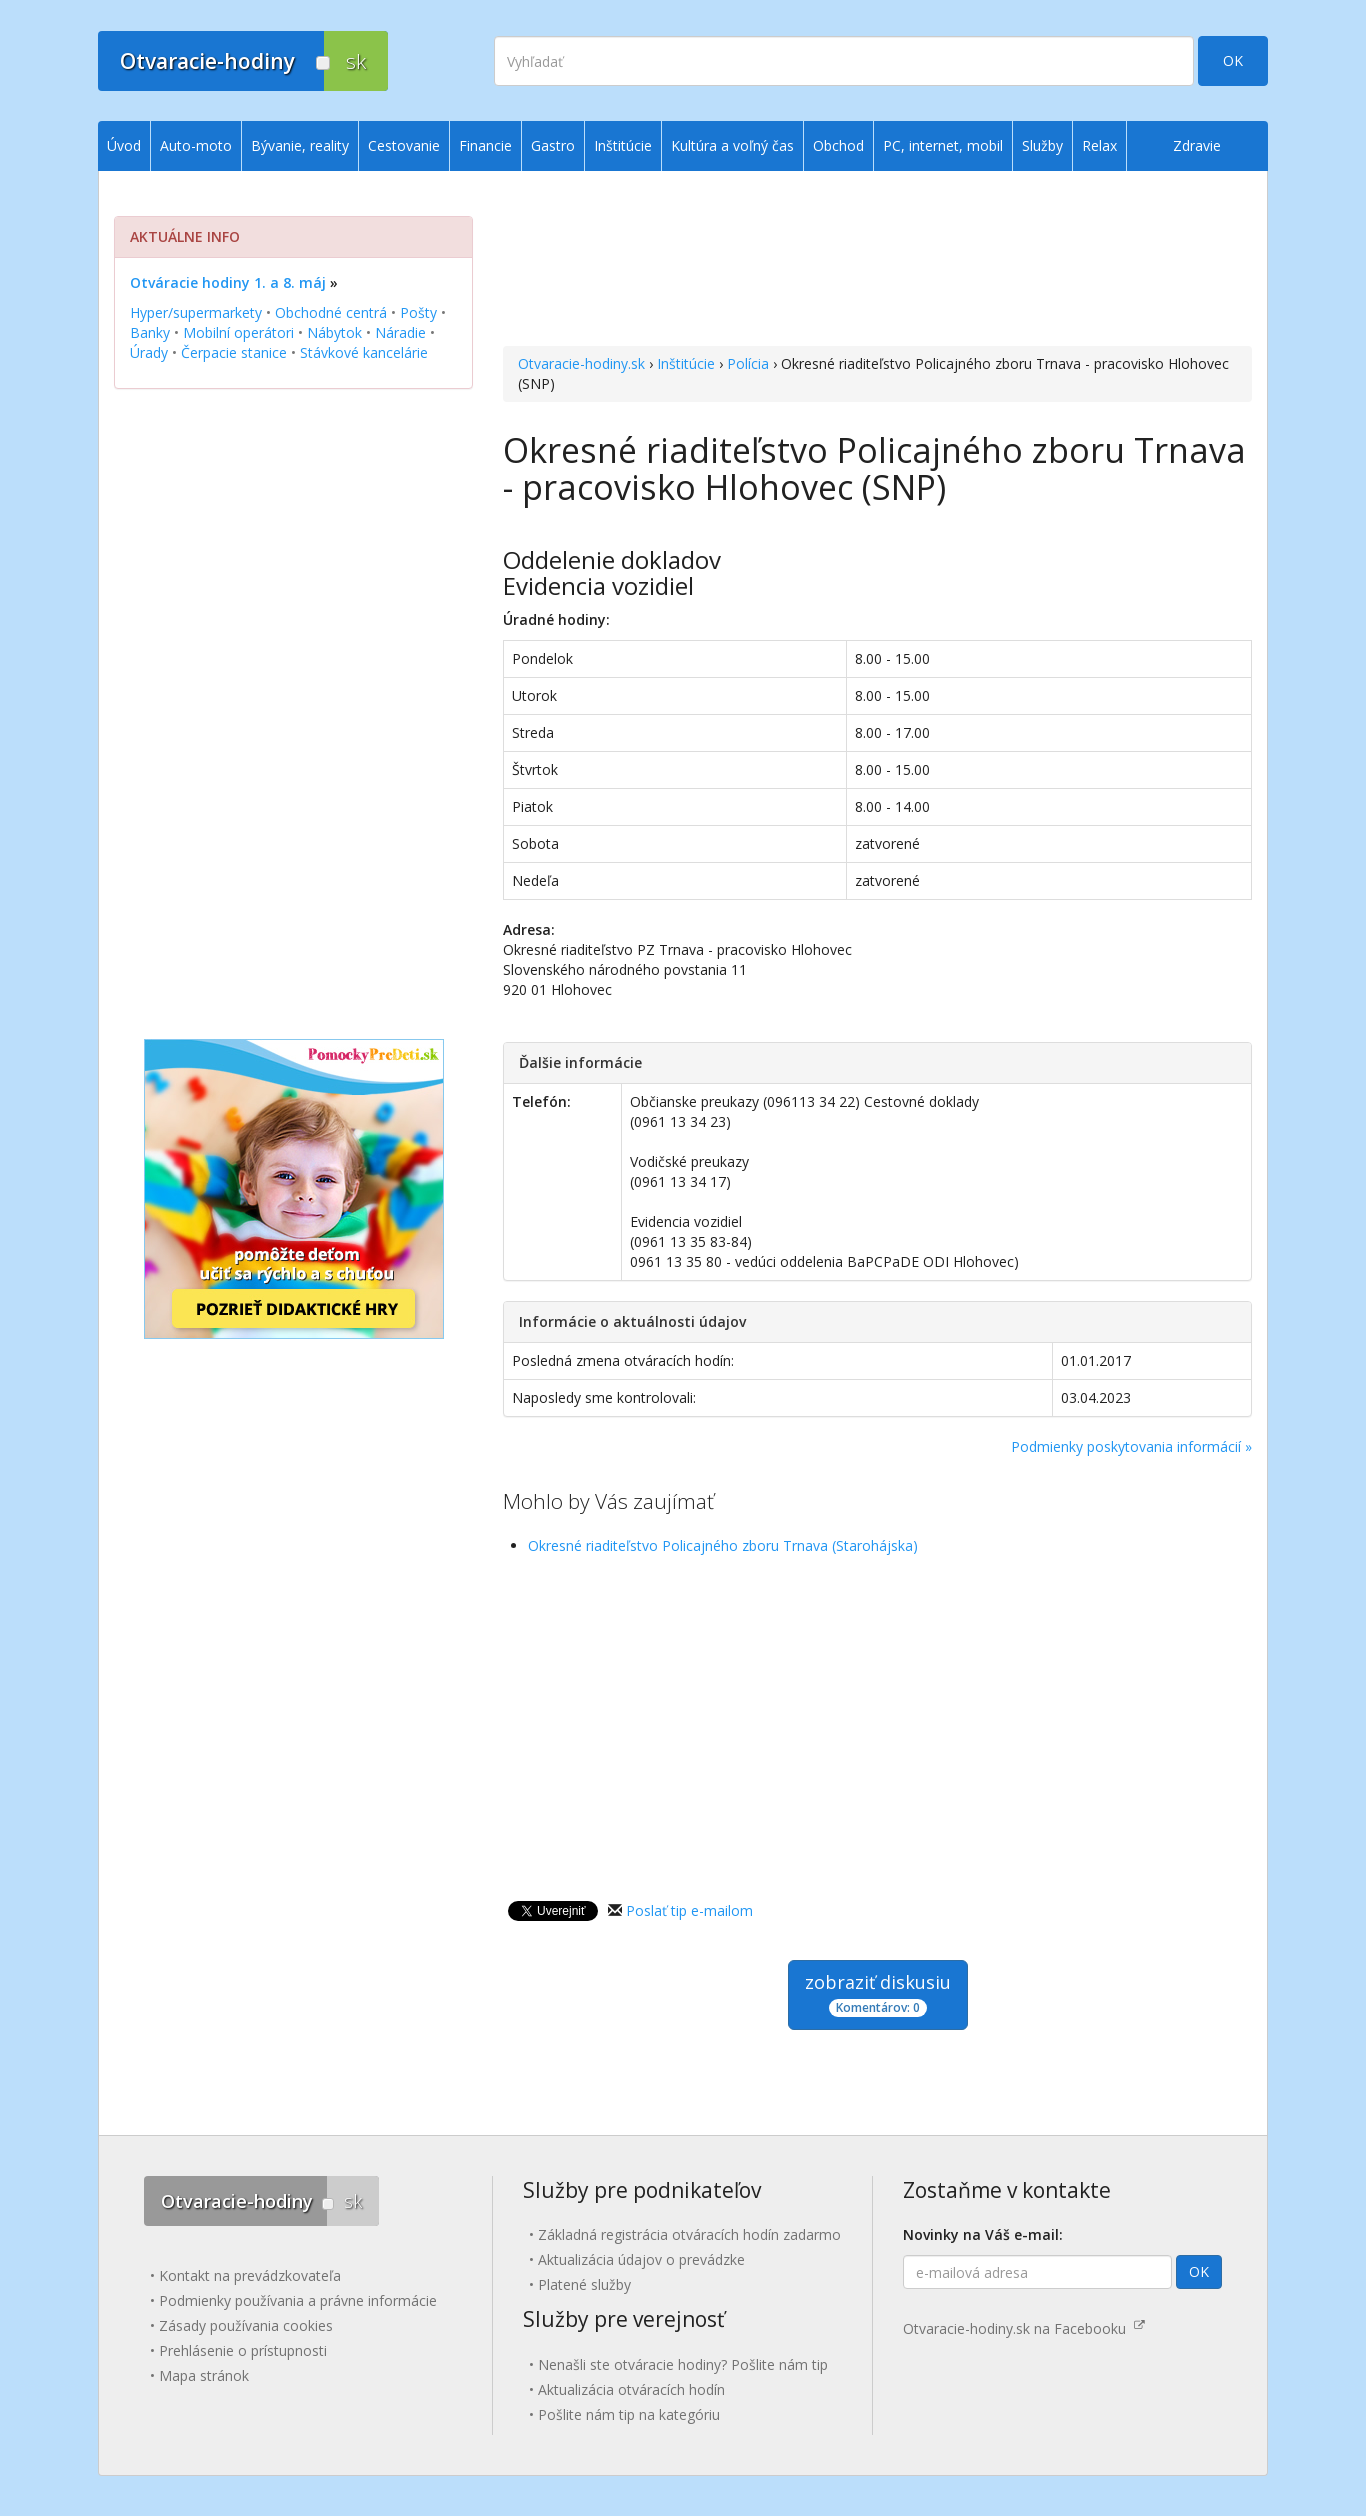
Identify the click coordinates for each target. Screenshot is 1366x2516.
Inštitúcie (686, 363)
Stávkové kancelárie (364, 352)
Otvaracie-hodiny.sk (581, 363)
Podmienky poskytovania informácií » (1131, 1446)
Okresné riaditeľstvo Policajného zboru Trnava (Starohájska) (723, 1545)
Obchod (838, 145)
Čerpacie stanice (234, 352)
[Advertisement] (877, 261)
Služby (1042, 145)
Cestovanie (404, 145)
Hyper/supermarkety (196, 312)
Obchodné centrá (331, 312)
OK (1233, 60)
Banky (150, 332)
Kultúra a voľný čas (732, 145)
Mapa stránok (204, 2375)
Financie (485, 145)
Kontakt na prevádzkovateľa (250, 2275)
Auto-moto (196, 145)
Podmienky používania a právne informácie (298, 2300)
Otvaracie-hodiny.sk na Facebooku (1024, 2328)
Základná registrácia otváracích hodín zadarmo (689, 2234)
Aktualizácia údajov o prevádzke (641, 2259)
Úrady (149, 352)
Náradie (400, 332)
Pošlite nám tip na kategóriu (629, 2414)
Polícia (748, 363)
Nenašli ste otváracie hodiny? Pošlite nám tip (683, 2364)
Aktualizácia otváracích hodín (631, 2389)
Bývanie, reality (300, 145)
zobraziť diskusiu (878, 1993)
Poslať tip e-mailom (689, 1910)
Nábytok (334, 332)
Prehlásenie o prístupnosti (243, 2350)
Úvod (124, 145)
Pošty (418, 312)
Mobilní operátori (238, 332)
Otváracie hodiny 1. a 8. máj (228, 282)
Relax (1099, 145)
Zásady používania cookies (246, 2325)
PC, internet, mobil (943, 145)
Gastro (553, 145)
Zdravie (1197, 145)
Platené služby (584, 2284)
